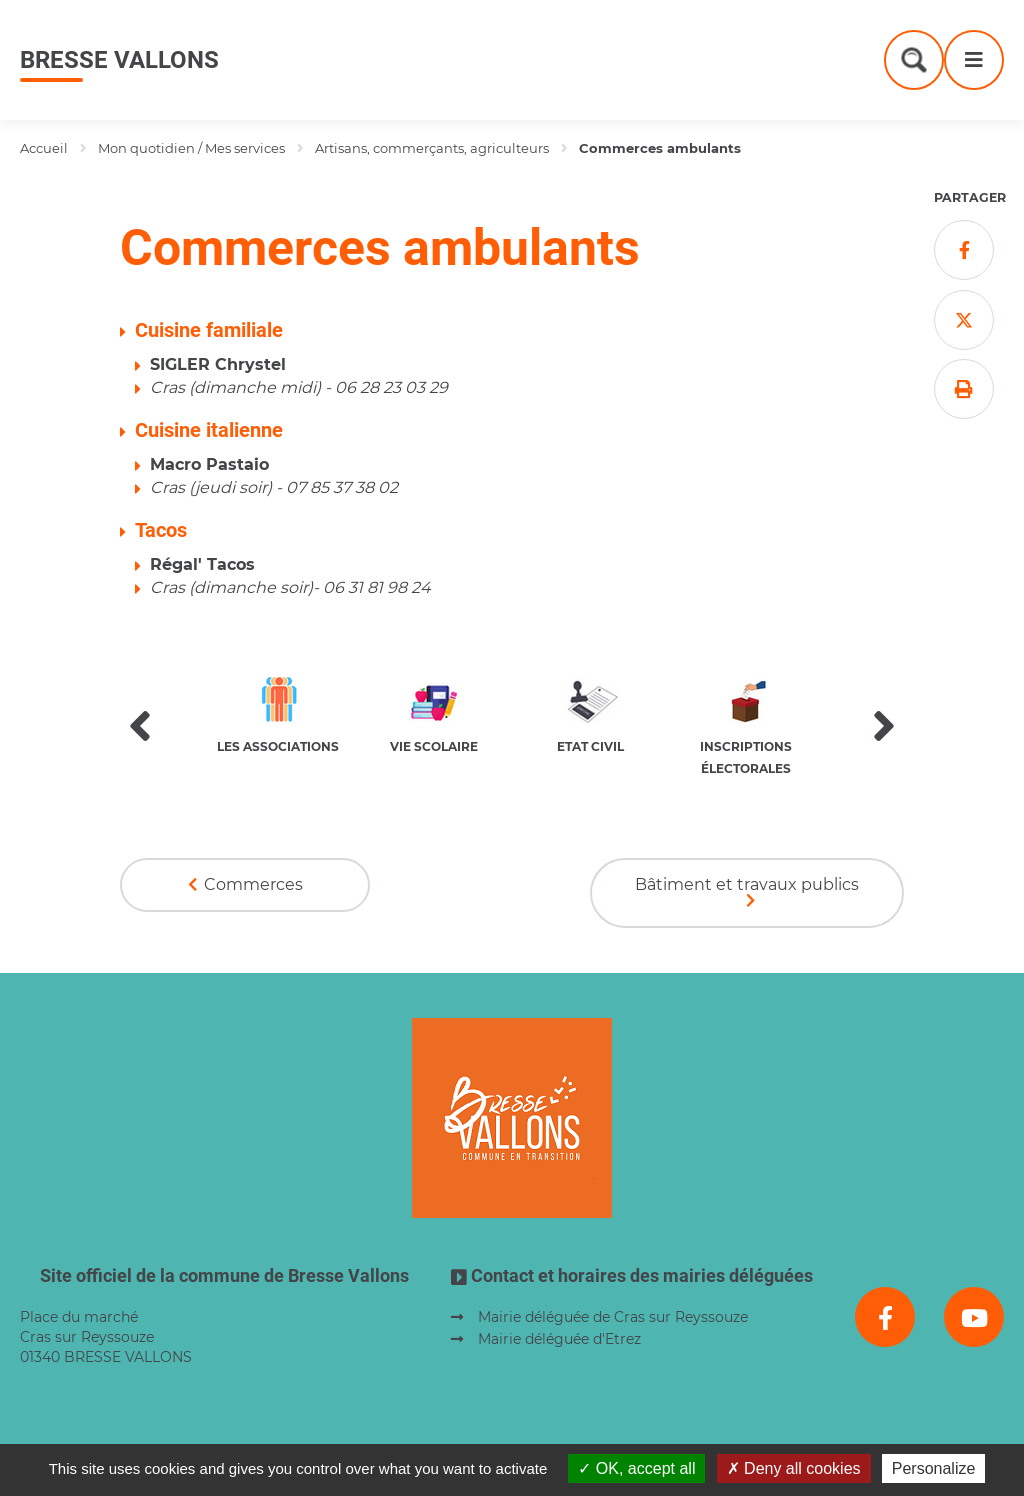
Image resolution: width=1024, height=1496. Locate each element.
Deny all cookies (794, 1468)
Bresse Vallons (119, 60)
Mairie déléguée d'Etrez (559, 1339)
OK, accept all (636, 1468)
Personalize (934, 1468)
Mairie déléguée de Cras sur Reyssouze (613, 1317)
